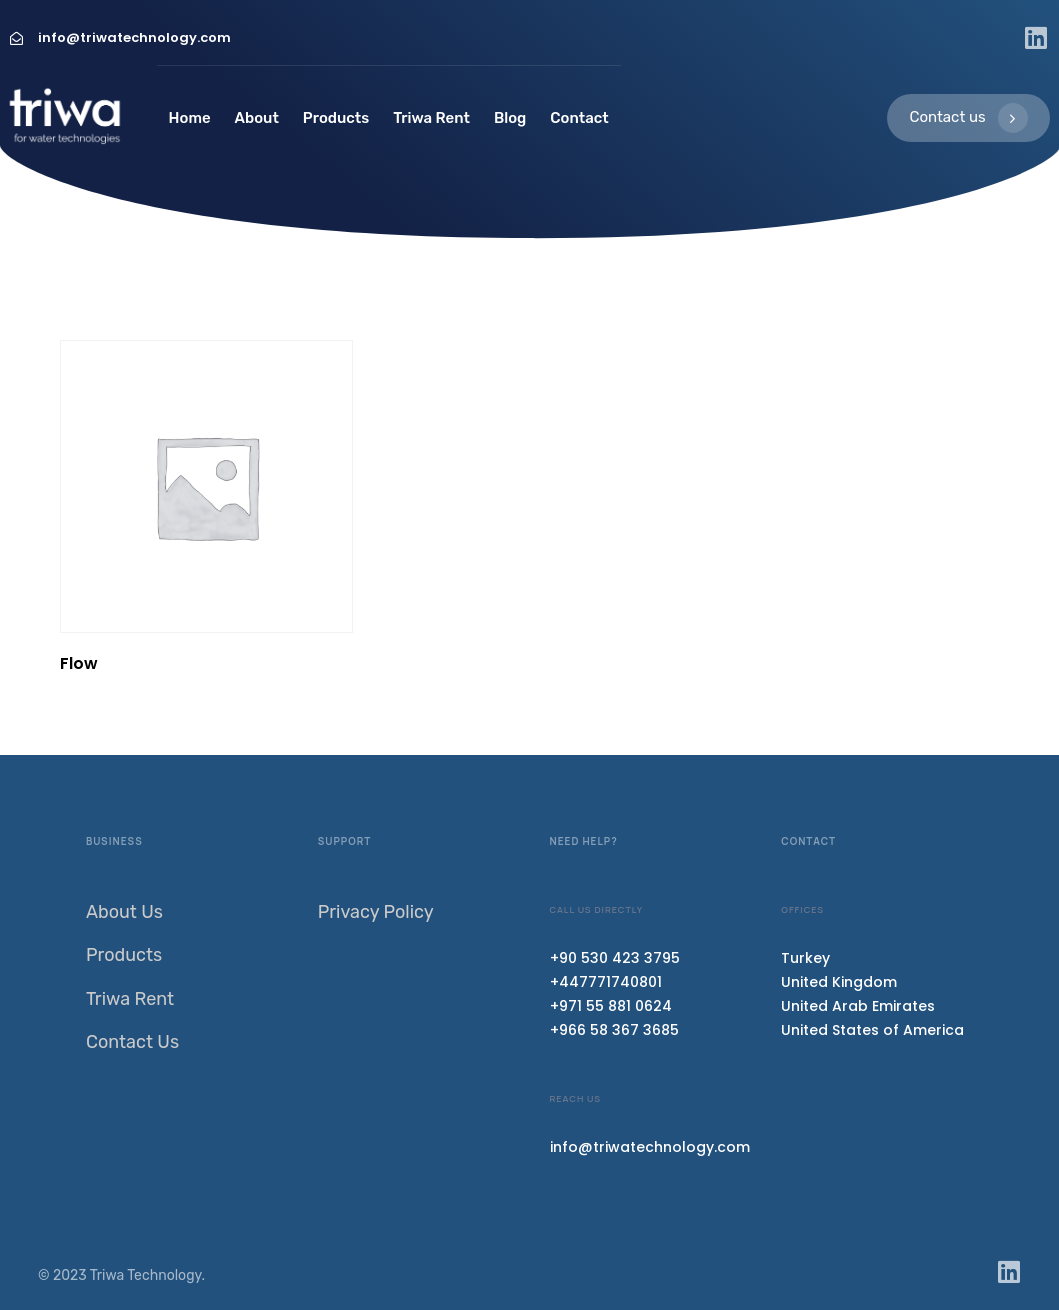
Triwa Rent (431, 118)
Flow (79, 663)
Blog (510, 118)
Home (190, 118)
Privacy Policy (376, 912)
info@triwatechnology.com (650, 1147)
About (257, 118)
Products (336, 118)
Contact (579, 118)
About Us (124, 912)
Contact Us (132, 1042)
